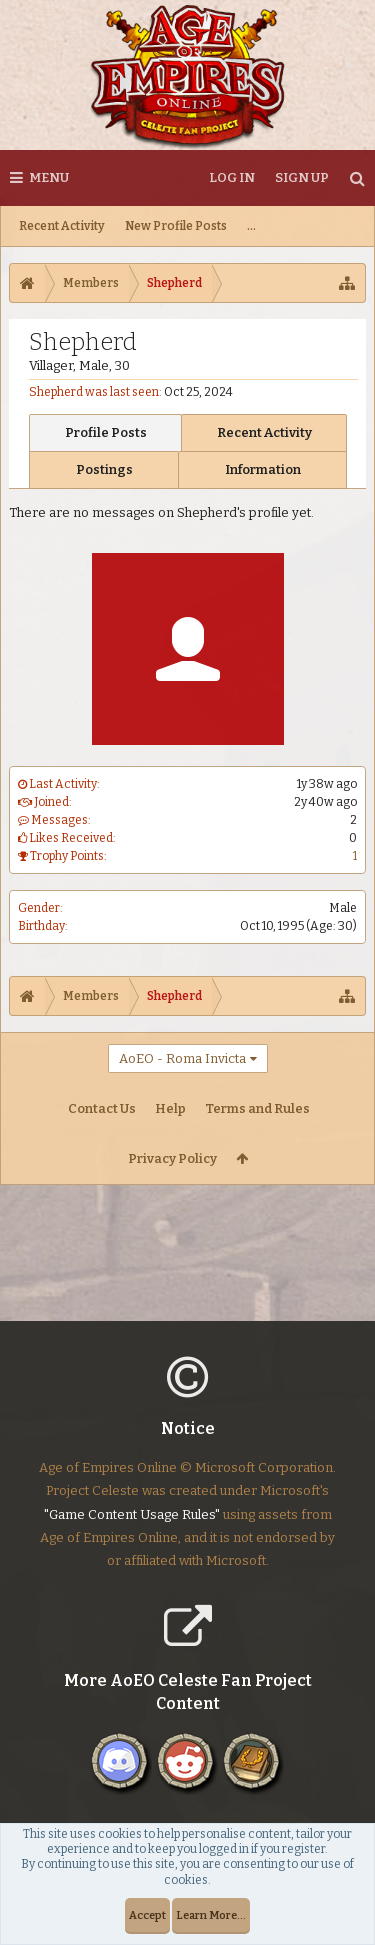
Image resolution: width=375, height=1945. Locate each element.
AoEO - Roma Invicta (182, 1058)
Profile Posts (106, 432)
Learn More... (211, 1915)
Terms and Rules (257, 1108)
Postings (104, 469)
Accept (147, 1915)
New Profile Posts (176, 226)
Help (170, 1108)
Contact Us (102, 1108)
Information (263, 469)
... (251, 226)
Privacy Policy (172, 1158)
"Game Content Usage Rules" (132, 1530)
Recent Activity (62, 226)
